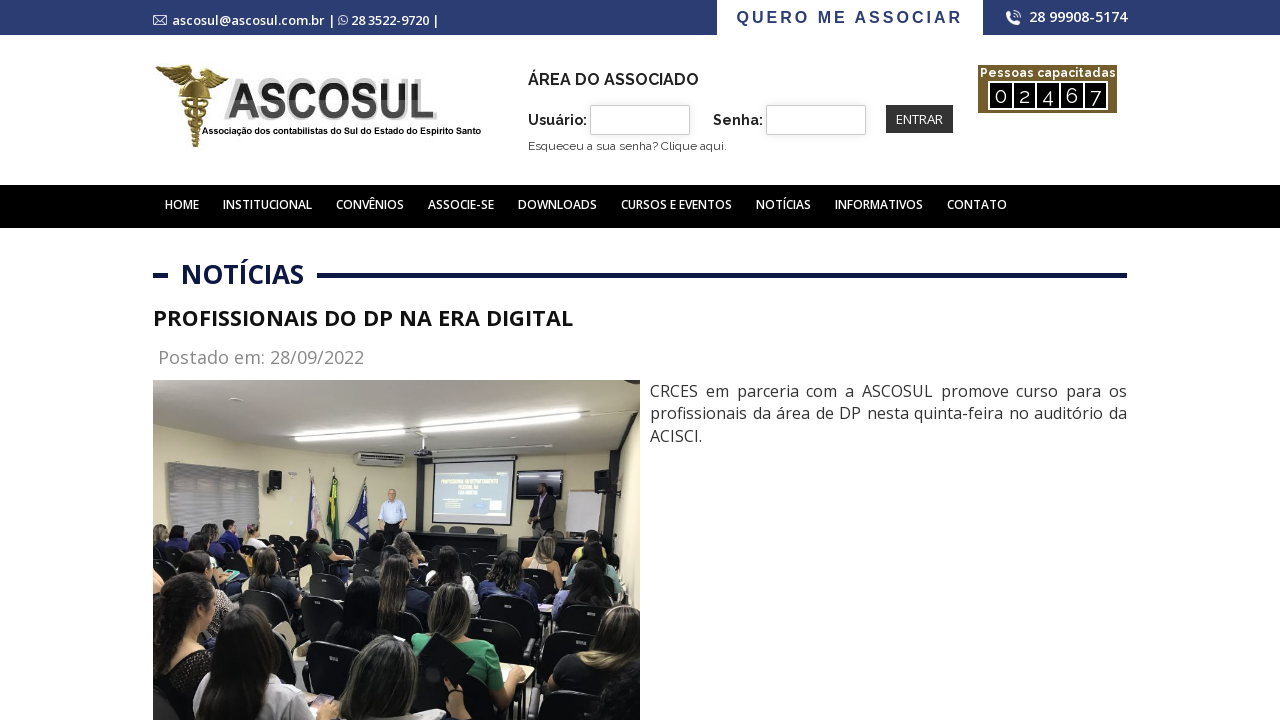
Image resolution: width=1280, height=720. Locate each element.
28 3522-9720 (390, 20)
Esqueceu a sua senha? (627, 146)
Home (182, 204)
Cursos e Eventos (676, 204)
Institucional (267, 204)
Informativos (879, 204)
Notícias (783, 204)
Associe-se (461, 204)
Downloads (557, 204)
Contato (977, 204)
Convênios (370, 204)
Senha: (738, 120)
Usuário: (557, 120)
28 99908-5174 (1078, 16)
